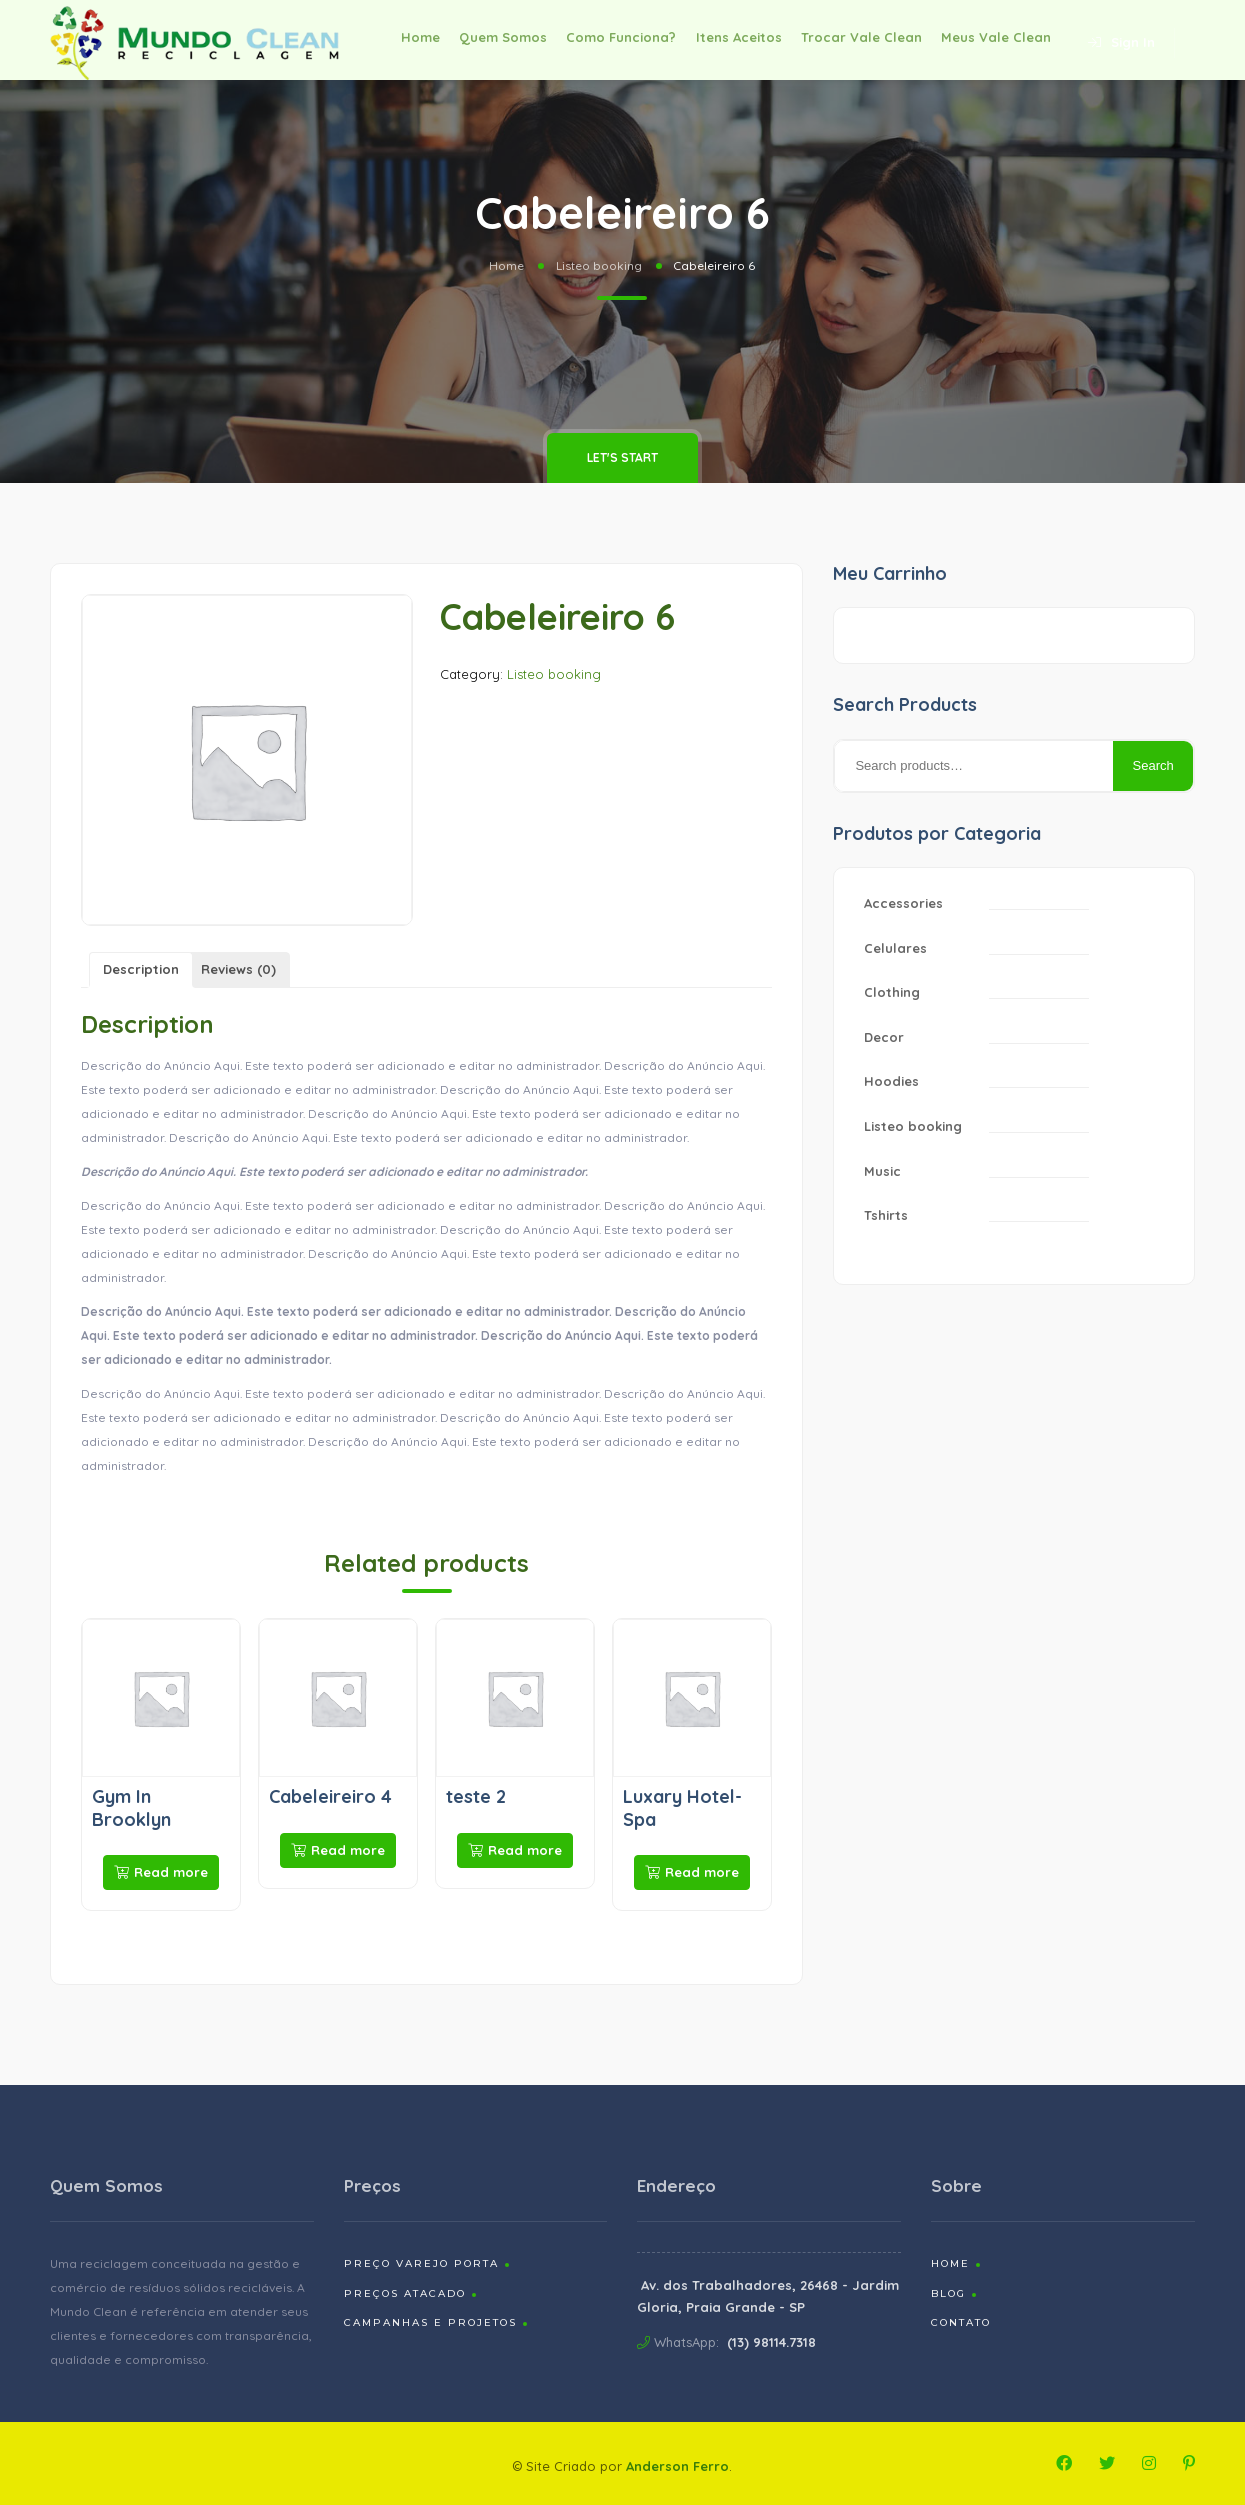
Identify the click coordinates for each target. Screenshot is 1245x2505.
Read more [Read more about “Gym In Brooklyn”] (161, 1872)
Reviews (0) (238, 969)
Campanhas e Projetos (430, 2322)
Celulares (895, 948)
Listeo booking (599, 265)
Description (141, 969)
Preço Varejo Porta (421, 2263)
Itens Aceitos (722, 40)
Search (1153, 765)
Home (383, 40)
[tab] (141, 970)
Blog (948, 2293)
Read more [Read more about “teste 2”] (515, 1850)
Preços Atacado (405, 2293)
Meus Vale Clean (993, 40)
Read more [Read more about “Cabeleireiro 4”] (338, 1850)
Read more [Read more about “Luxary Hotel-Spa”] (692, 1872)
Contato (961, 2322)
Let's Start (622, 457)
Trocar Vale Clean (851, 40)
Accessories (903, 903)
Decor (884, 1037)
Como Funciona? (598, 40)
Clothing (892, 992)
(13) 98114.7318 (771, 2342)
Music (882, 1171)
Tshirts (886, 1215)
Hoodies (891, 1081)
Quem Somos (473, 40)
